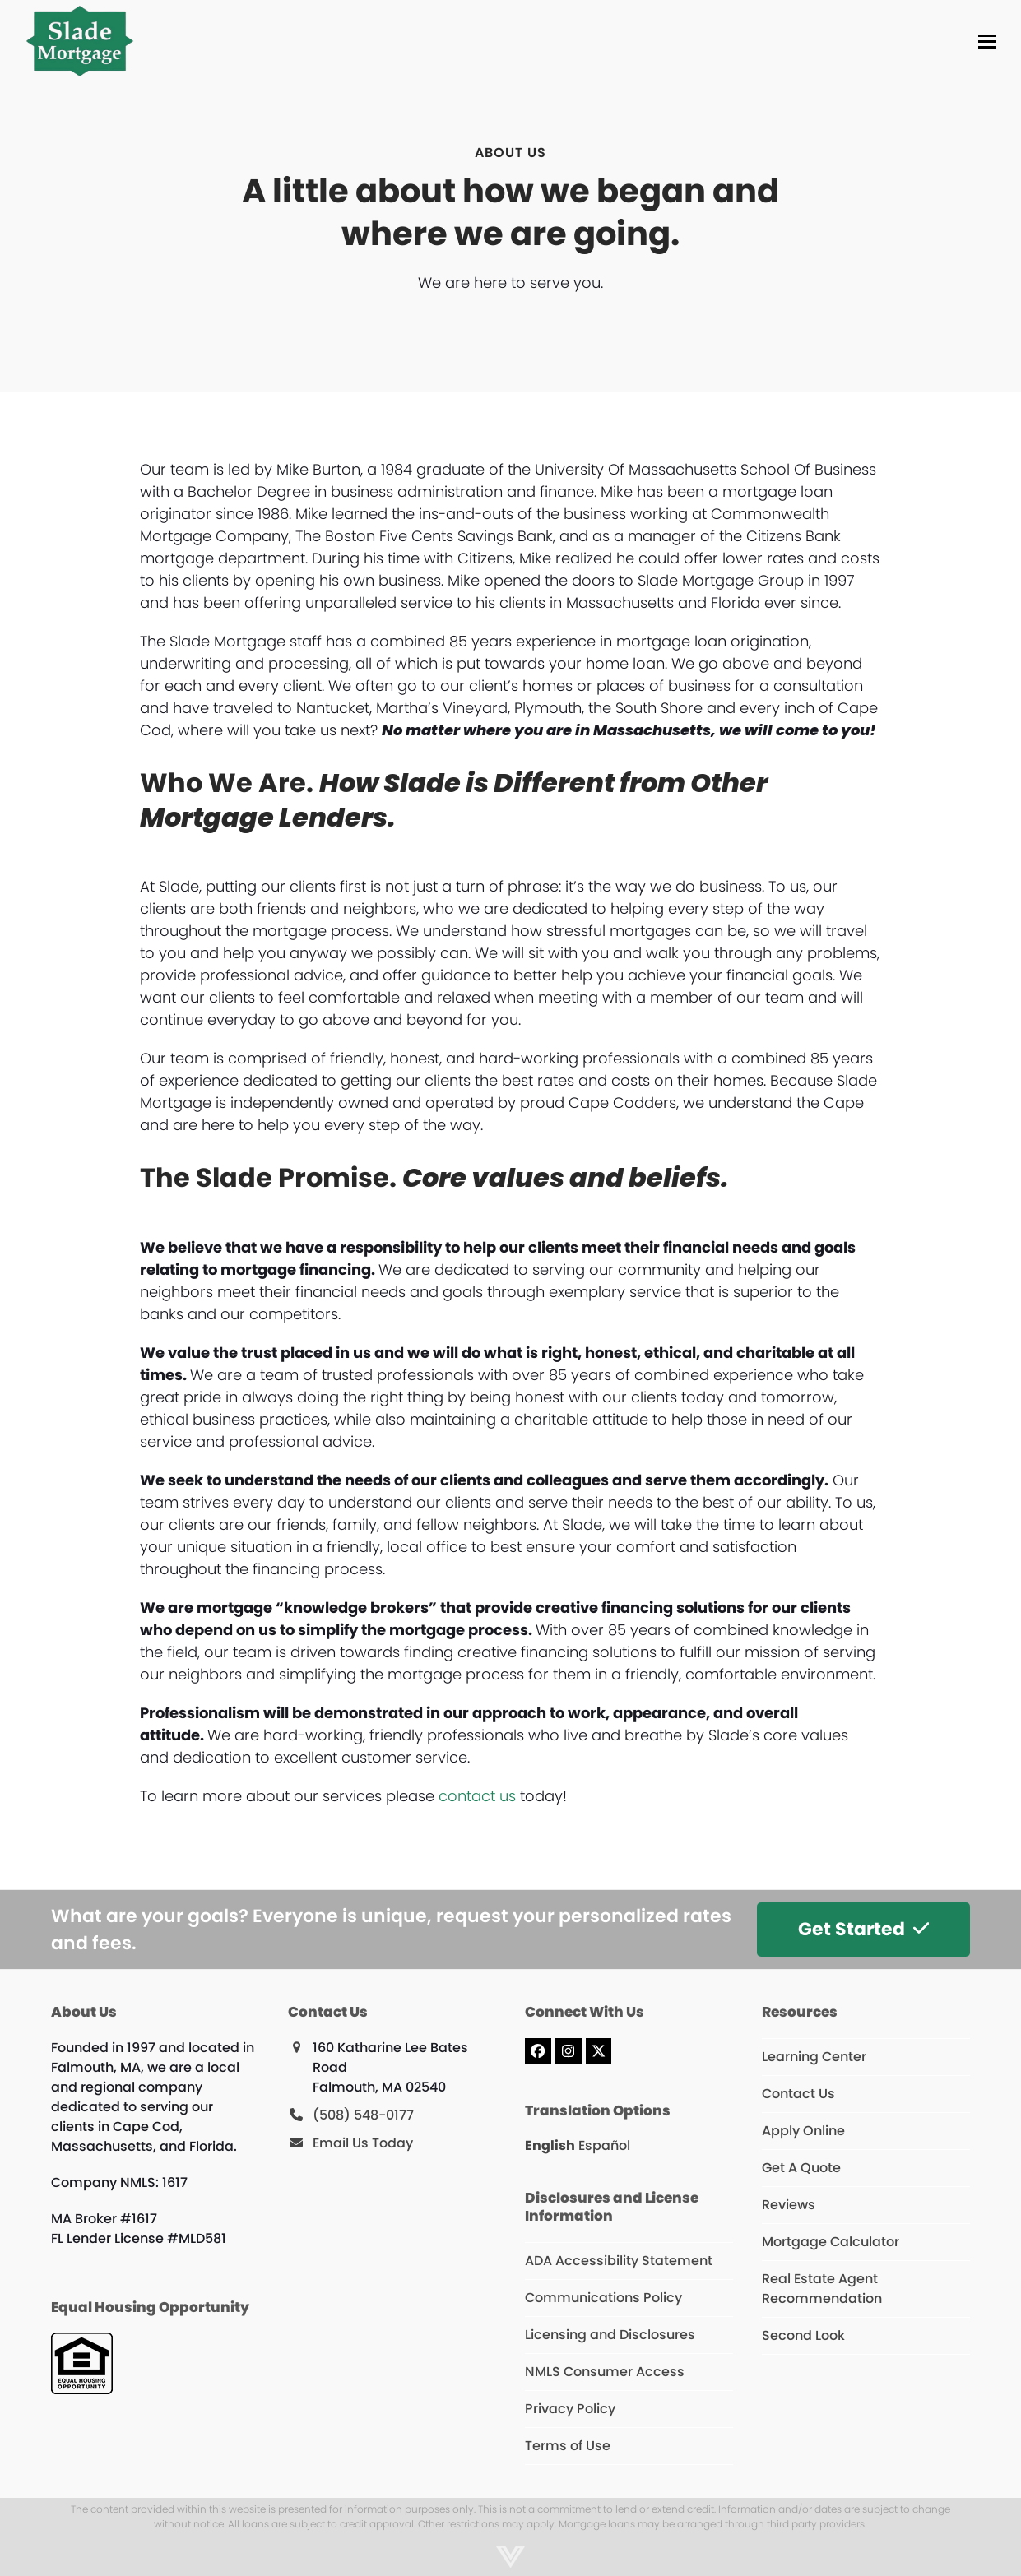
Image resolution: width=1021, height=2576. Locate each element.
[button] (987, 42)
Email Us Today (363, 2143)
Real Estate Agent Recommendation (822, 2288)
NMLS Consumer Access (605, 2371)
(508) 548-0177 (363, 2115)
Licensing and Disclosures (610, 2334)
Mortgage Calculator (830, 2241)
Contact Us (798, 2093)
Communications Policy (603, 2297)
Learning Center (814, 2056)
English (550, 2145)
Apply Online (803, 2130)
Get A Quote (801, 2167)
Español (604, 2145)
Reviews (788, 2204)
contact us (477, 1796)
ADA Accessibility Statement (618, 2260)
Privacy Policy (570, 2408)
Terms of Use (567, 2445)
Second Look (803, 2335)
